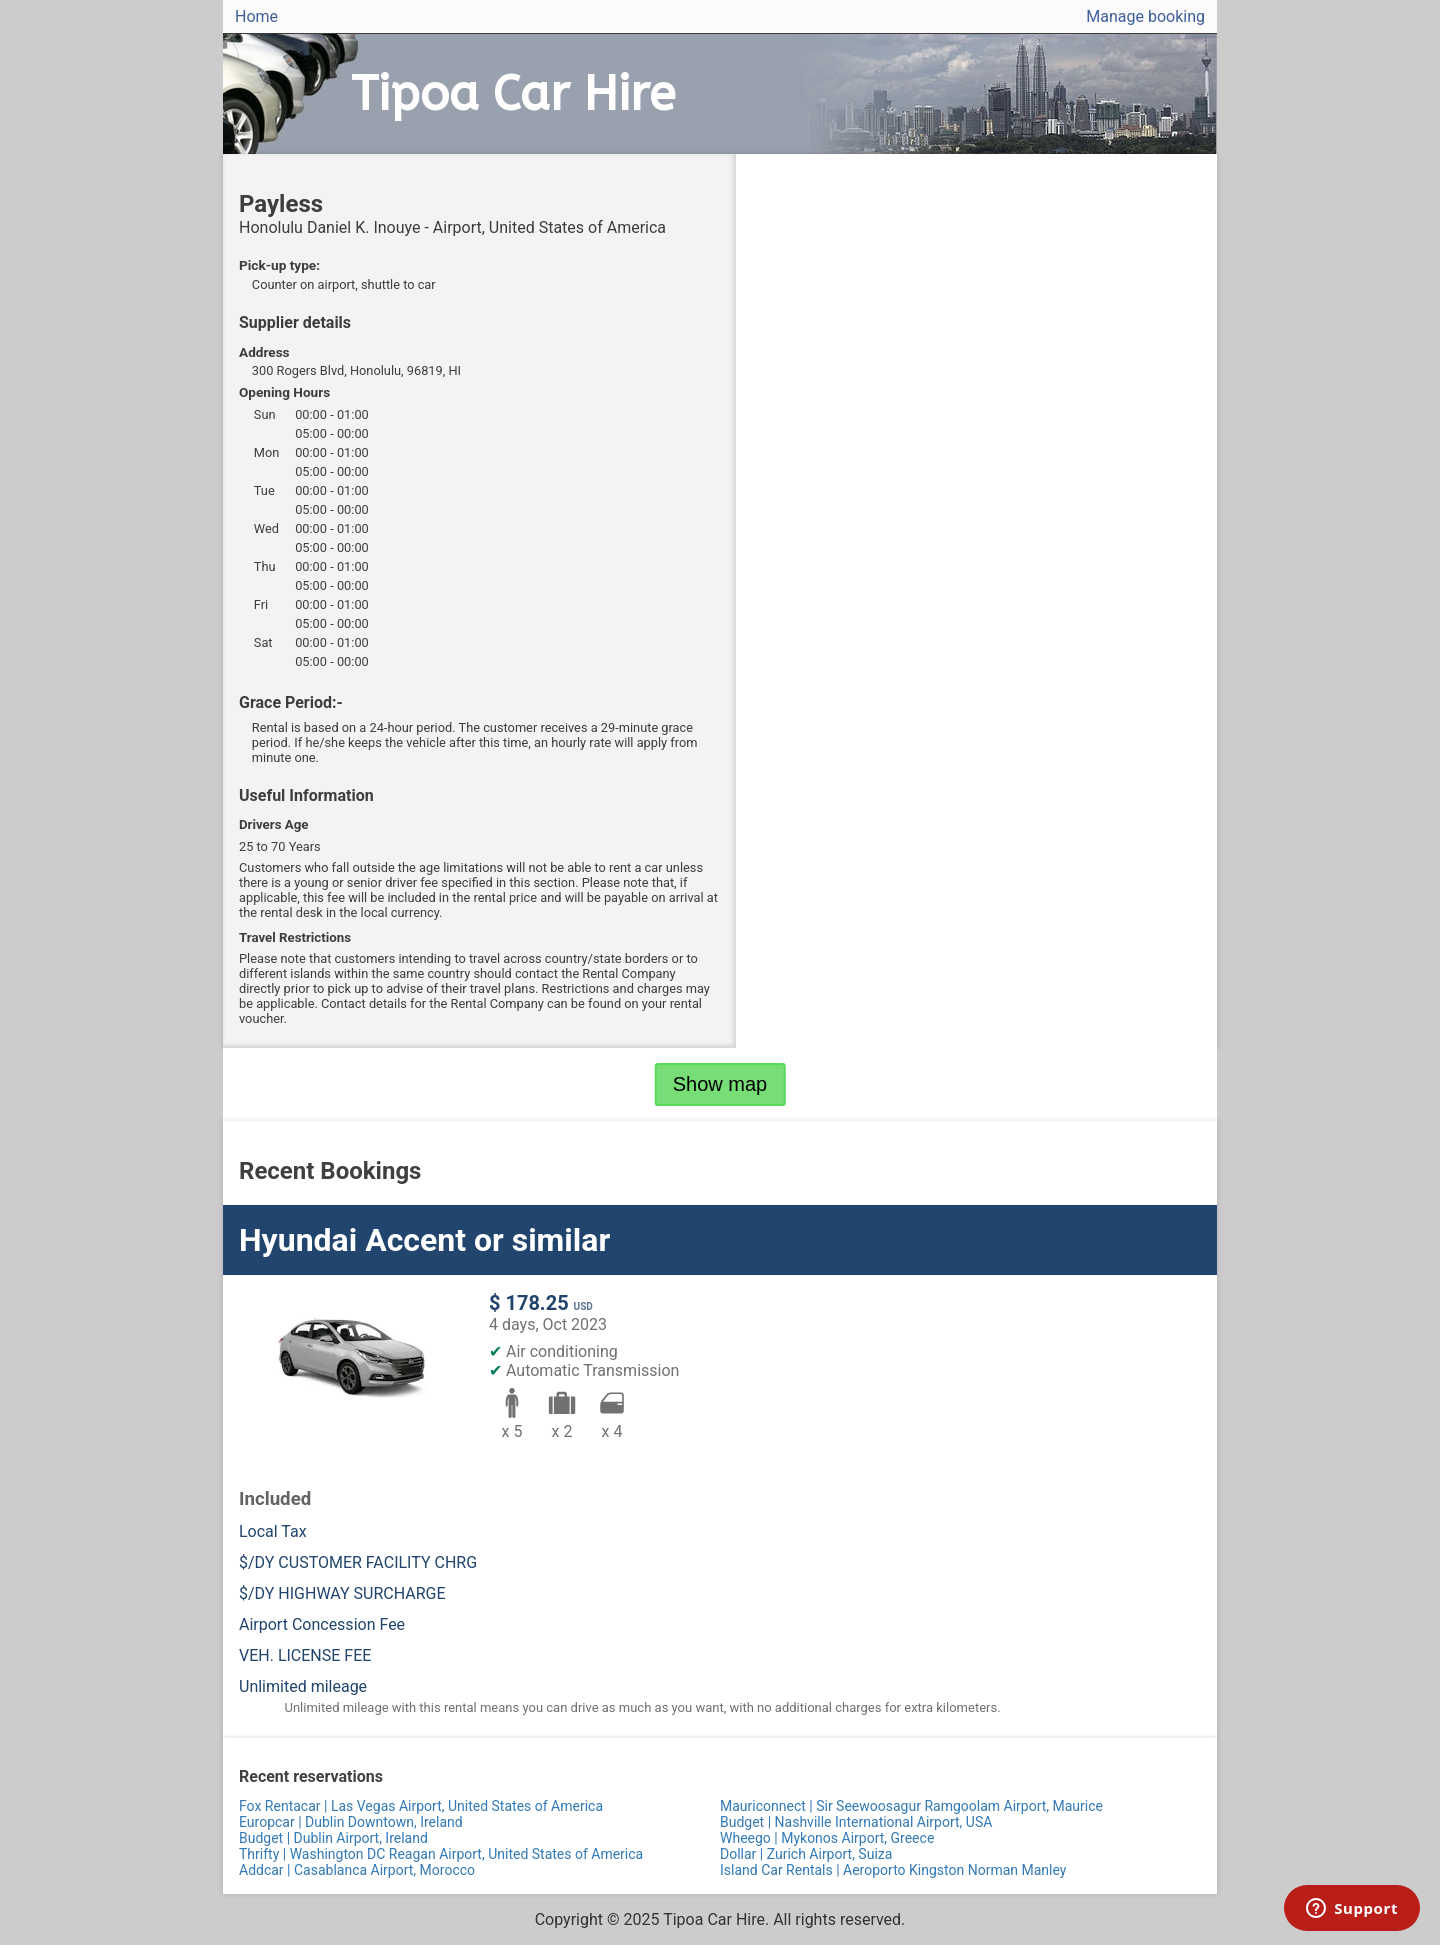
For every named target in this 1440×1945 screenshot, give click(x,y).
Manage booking (1145, 16)
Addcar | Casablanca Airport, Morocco (357, 1870)
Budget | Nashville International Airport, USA (856, 1822)
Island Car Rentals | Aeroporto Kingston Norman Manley (893, 1870)
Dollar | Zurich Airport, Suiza (806, 1854)
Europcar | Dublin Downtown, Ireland (351, 1822)
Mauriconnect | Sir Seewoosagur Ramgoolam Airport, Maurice (911, 1806)
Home (256, 16)
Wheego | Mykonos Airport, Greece (827, 1838)
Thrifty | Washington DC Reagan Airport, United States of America (441, 1854)
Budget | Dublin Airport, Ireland (333, 1838)
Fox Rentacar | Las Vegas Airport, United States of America (421, 1806)
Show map (720, 1084)
